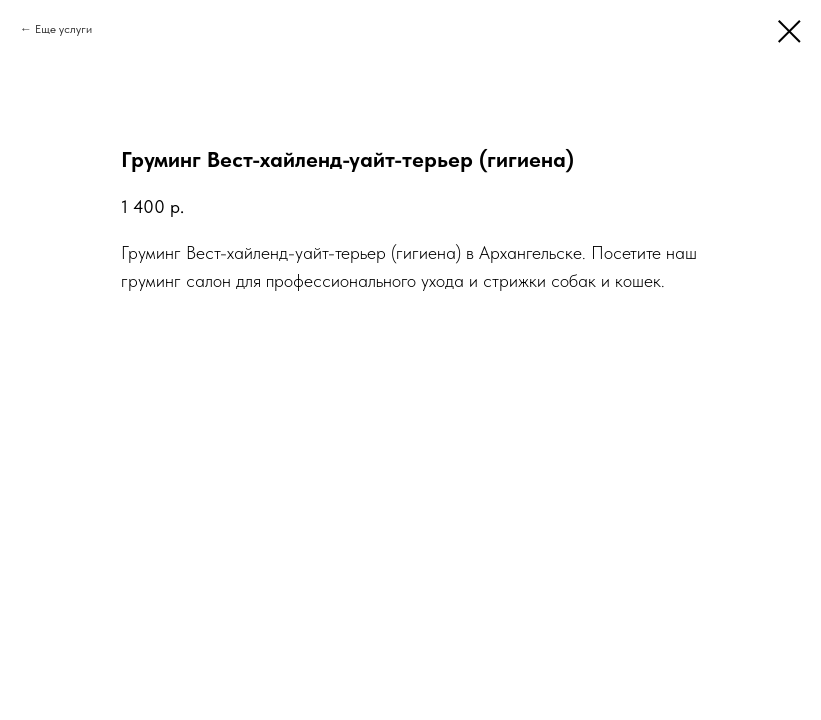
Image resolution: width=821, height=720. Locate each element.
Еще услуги (63, 29)
